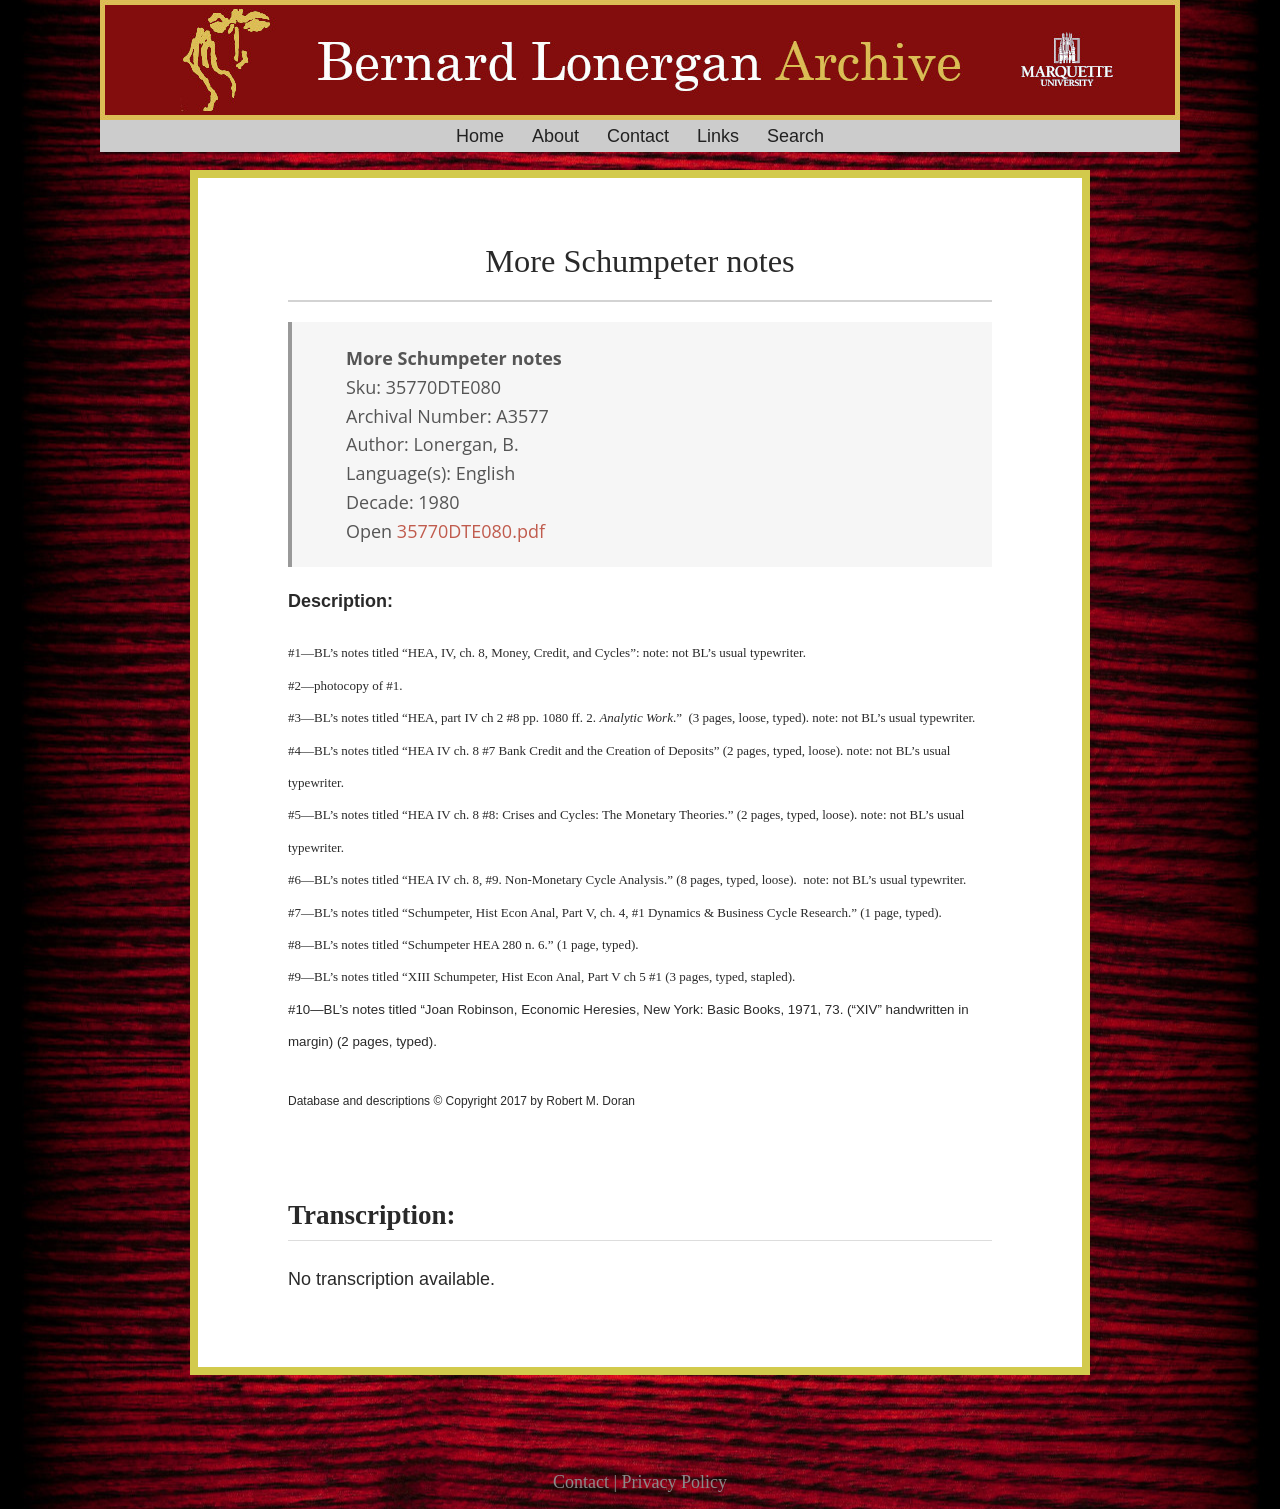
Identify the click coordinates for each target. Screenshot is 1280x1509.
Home (480, 136)
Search (795, 136)
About (555, 136)
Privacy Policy (675, 1482)
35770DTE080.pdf (471, 531)
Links (718, 136)
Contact (638, 136)
